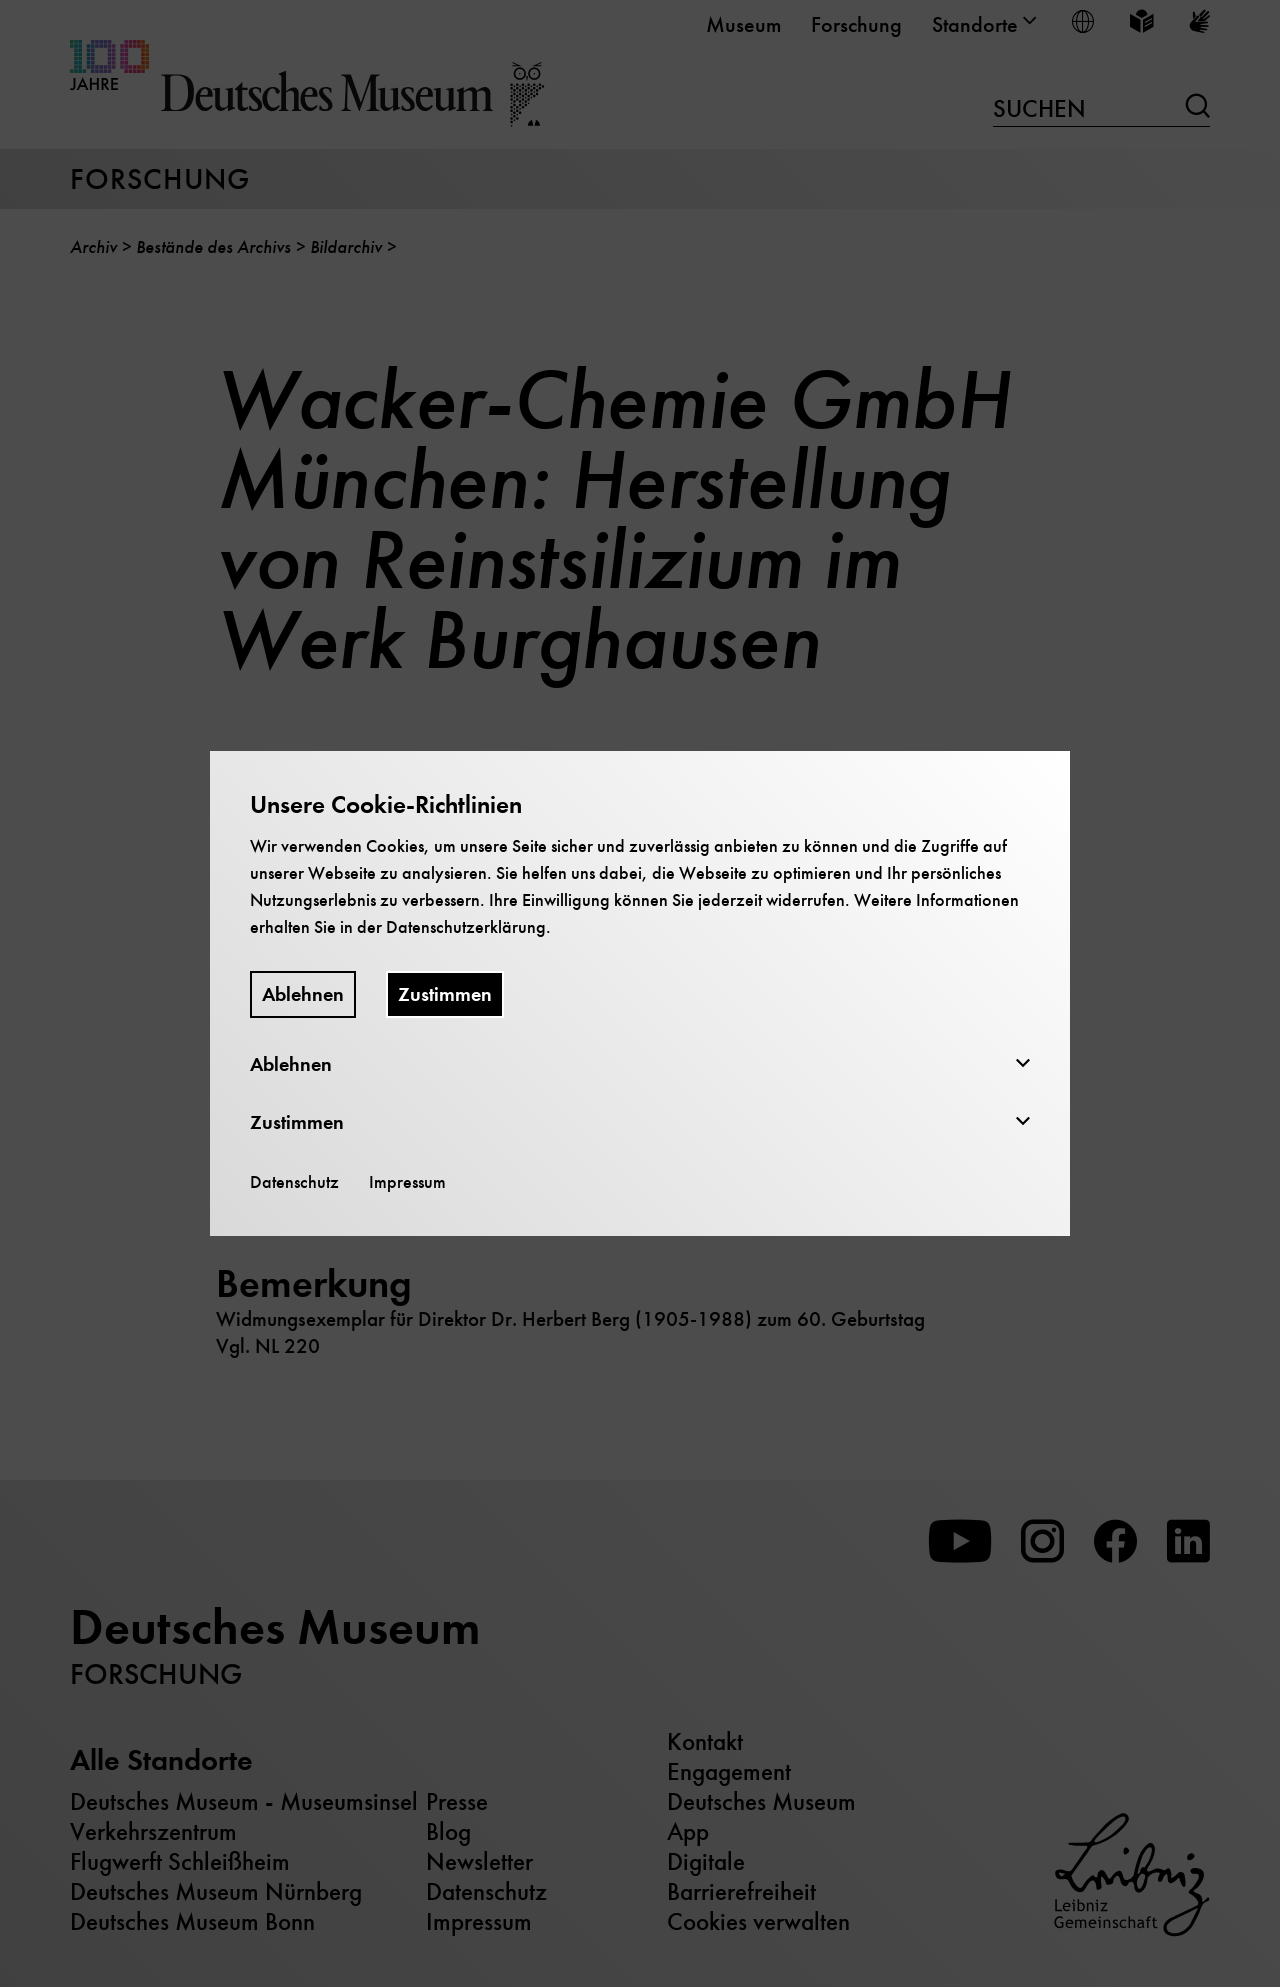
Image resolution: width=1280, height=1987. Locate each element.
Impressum (407, 1182)
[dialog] (640, 993)
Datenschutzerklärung (466, 927)
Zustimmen (445, 994)
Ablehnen (303, 994)
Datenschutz (294, 1182)
